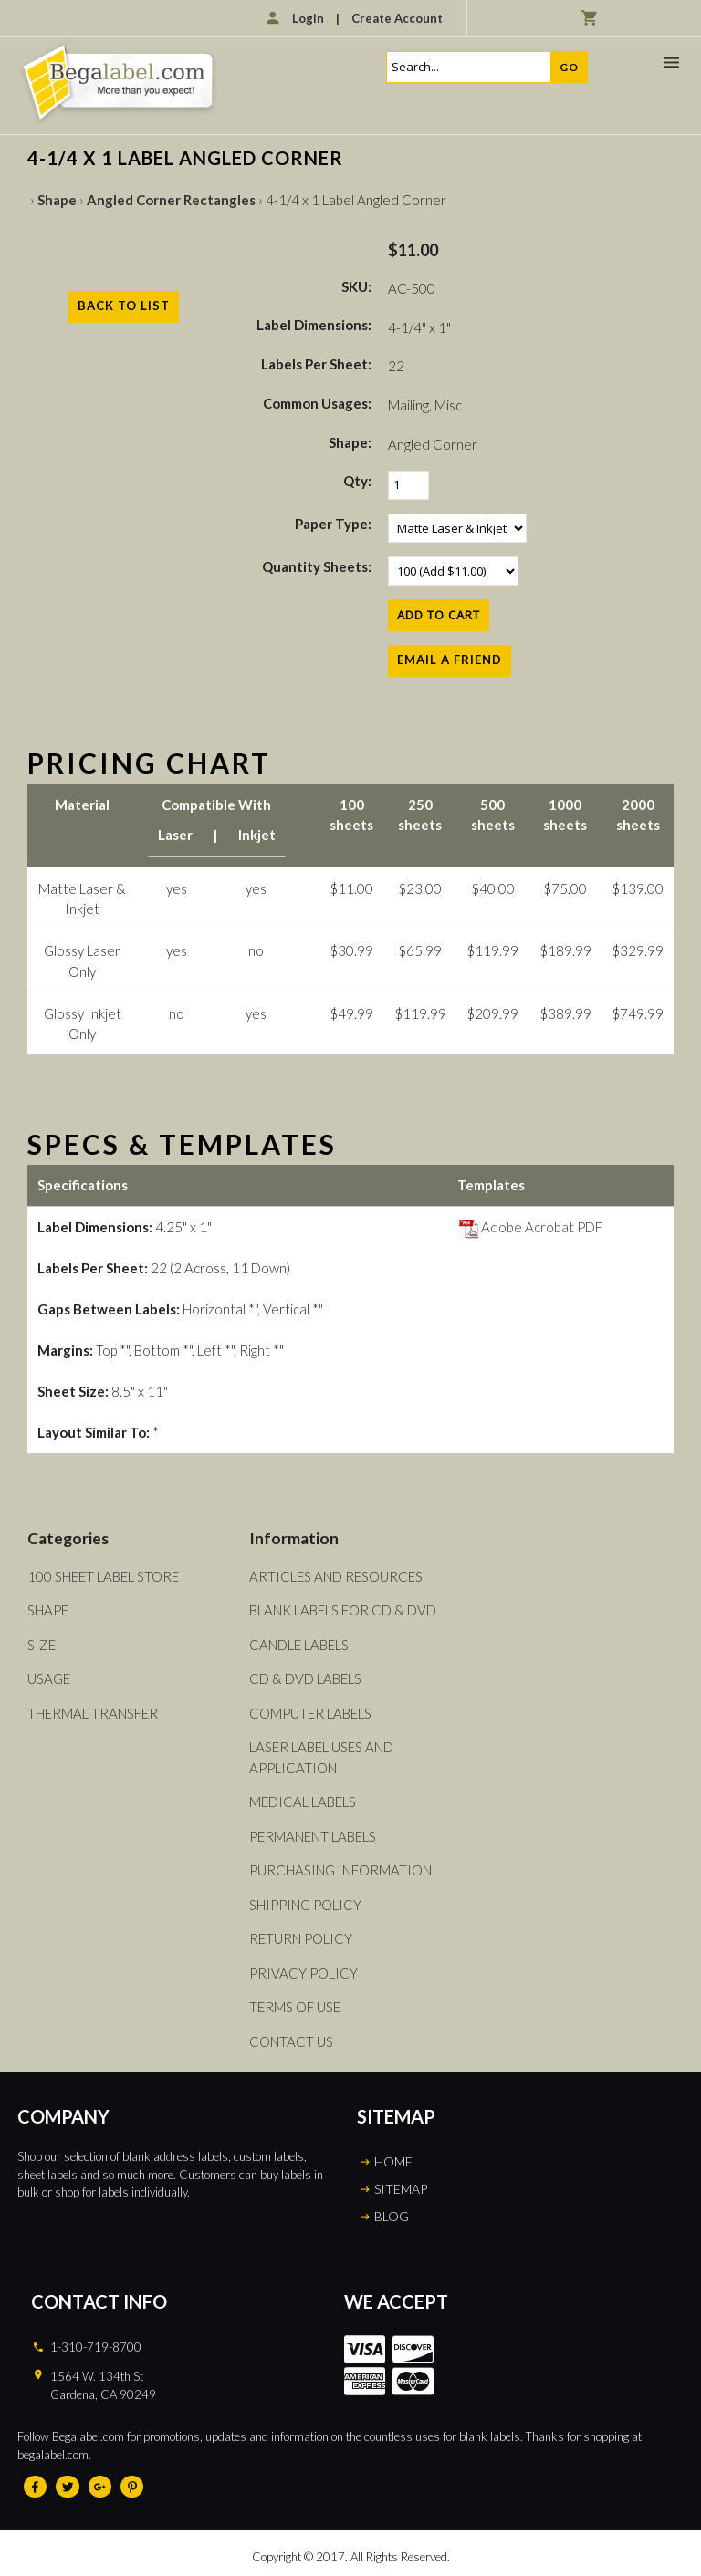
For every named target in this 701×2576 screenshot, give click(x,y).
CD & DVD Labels (305, 1678)
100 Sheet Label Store (103, 1576)
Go (569, 67)
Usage (48, 1678)
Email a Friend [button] (449, 659)
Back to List (124, 305)
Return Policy (300, 1938)
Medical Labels (302, 1801)
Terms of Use (294, 2007)
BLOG (391, 2216)
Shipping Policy (305, 1904)
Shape (57, 200)
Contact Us (291, 2041)
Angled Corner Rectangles (171, 200)
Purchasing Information (340, 1870)
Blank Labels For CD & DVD (342, 1610)
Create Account (397, 18)
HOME (393, 2161)
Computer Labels (310, 1713)
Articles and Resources (336, 1576)
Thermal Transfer (92, 1713)
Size (41, 1644)
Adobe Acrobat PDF (529, 1227)
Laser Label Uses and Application (321, 1757)
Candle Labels (299, 1644)
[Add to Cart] (438, 615)
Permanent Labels (312, 1836)
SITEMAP (400, 2189)
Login (308, 18)
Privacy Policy (303, 1973)
